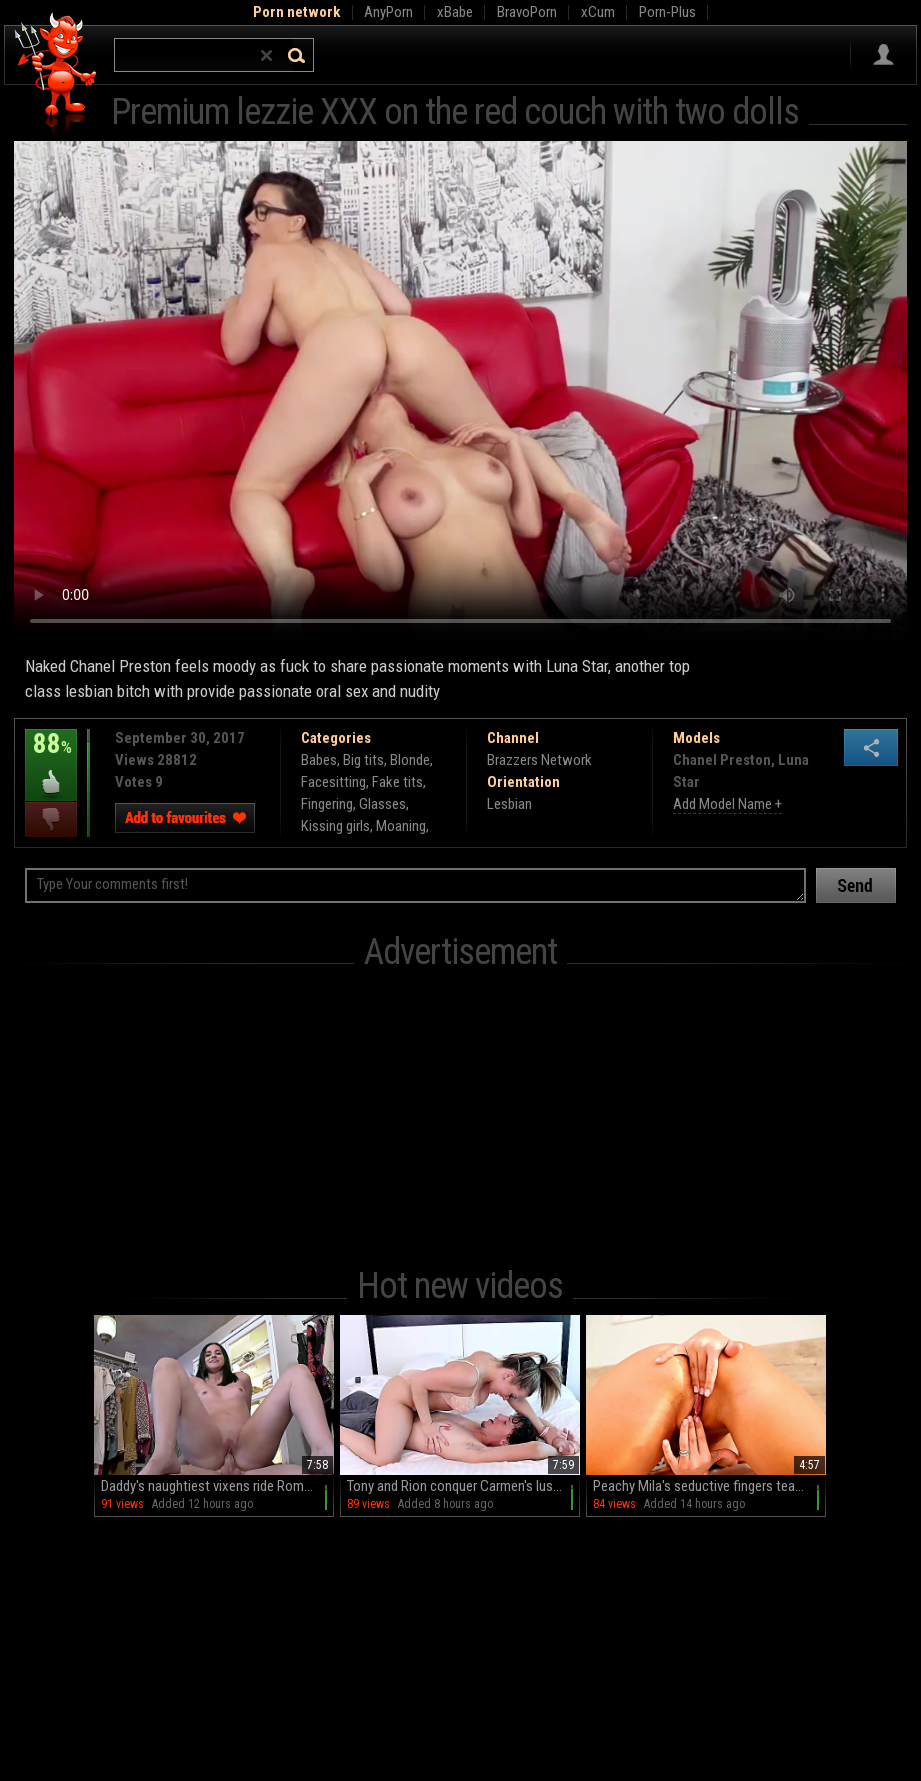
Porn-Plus (667, 12)
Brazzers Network (539, 760)
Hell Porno (56, 74)
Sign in (883, 55)
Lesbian (509, 804)
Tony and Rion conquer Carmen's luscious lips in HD (463, 1486)
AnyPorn (388, 12)
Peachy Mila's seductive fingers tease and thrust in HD (709, 1486)
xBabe (455, 12)
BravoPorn (527, 12)
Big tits (363, 760)
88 (51, 758)
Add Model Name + (727, 804)
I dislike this (51, 819)
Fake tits (397, 782)
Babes (319, 760)
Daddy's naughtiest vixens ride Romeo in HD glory (217, 1486)
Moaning (401, 826)
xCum (598, 12)
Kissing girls (335, 826)
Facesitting (333, 782)
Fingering (327, 804)
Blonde (410, 760)
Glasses (382, 804)
